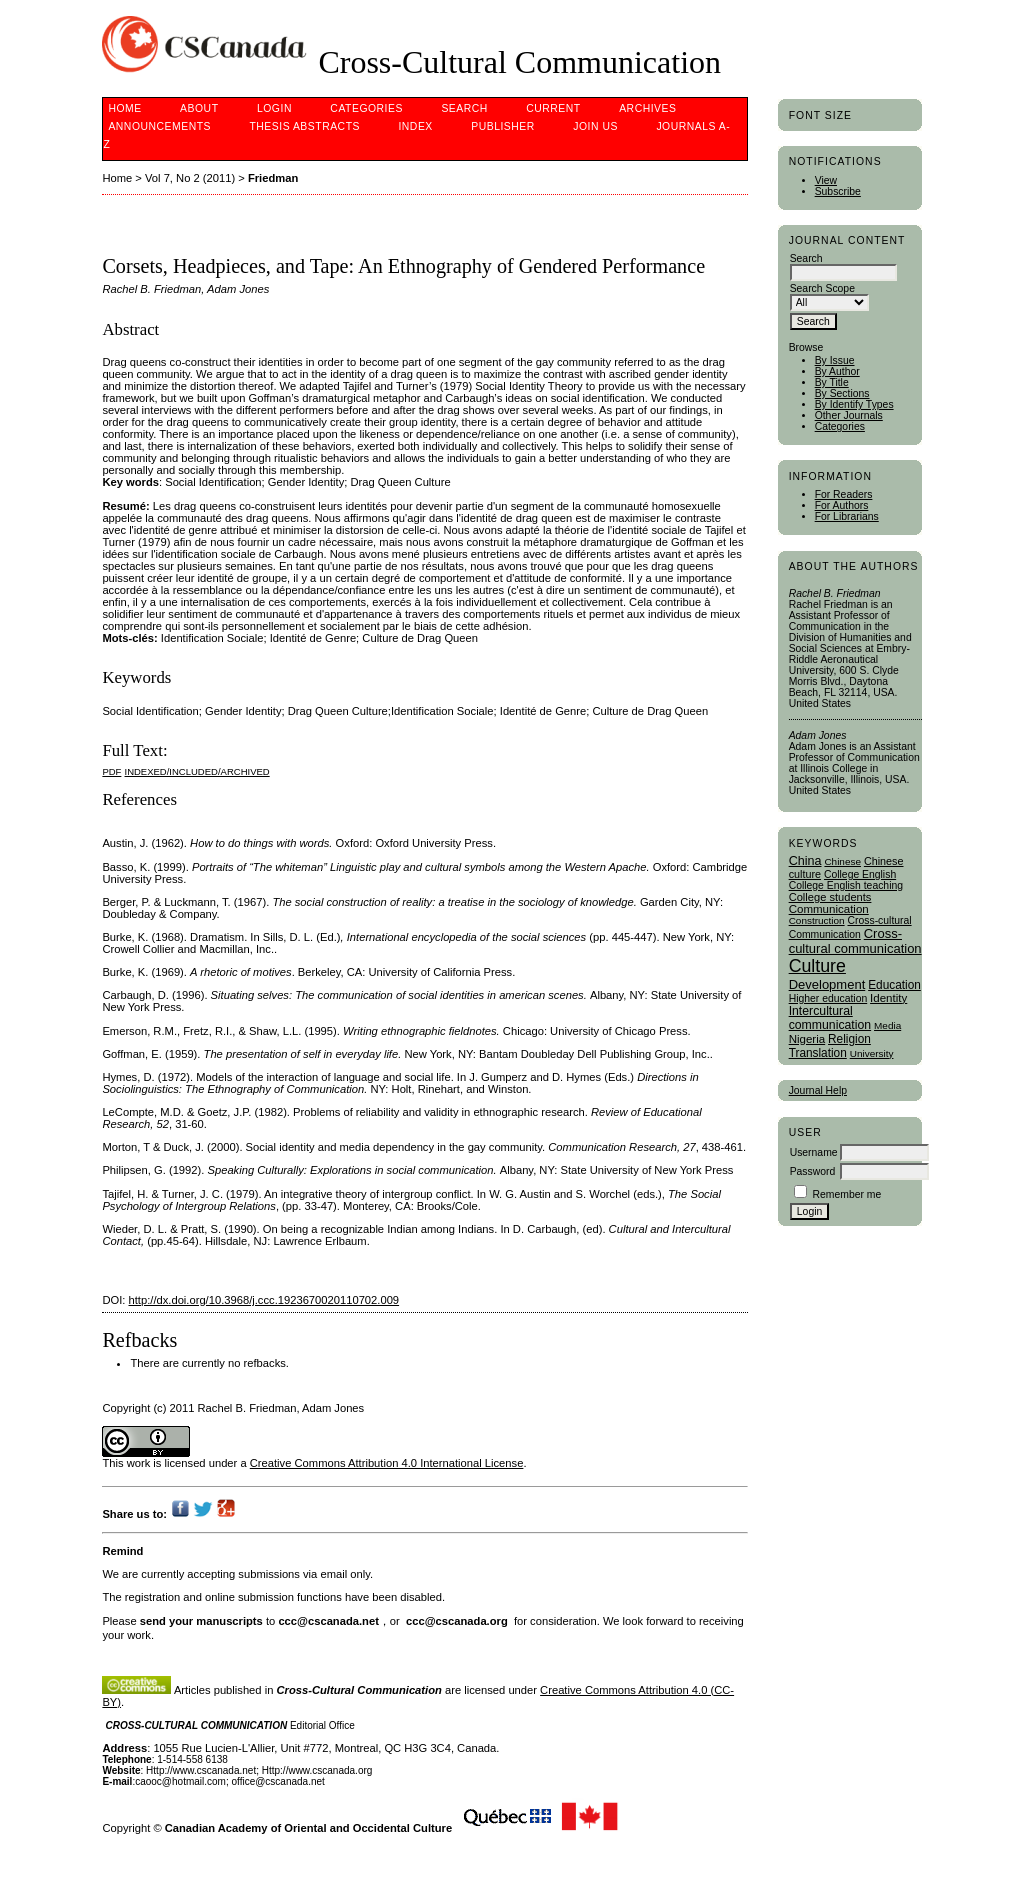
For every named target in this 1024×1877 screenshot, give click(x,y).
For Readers (844, 494)
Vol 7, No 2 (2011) (190, 178)
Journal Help (818, 1090)
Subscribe (838, 191)
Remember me (847, 1194)
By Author (837, 371)
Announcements (159, 126)
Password (813, 1171)
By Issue (835, 360)
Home (124, 108)
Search (464, 108)
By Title (832, 382)
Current (553, 108)
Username (814, 1152)
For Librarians (847, 516)
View (826, 180)
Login (274, 108)
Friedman (273, 178)
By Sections (842, 393)
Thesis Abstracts (304, 126)
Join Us (595, 126)
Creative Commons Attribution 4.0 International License (387, 1463)
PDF (111, 771)
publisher (503, 126)
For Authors (842, 505)
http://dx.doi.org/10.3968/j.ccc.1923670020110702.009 (264, 1300)
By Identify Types (854, 404)
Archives (647, 108)
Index (415, 126)
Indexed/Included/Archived (197, 771)
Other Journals (849, 415)
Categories (840, 426)
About (199, 108)
